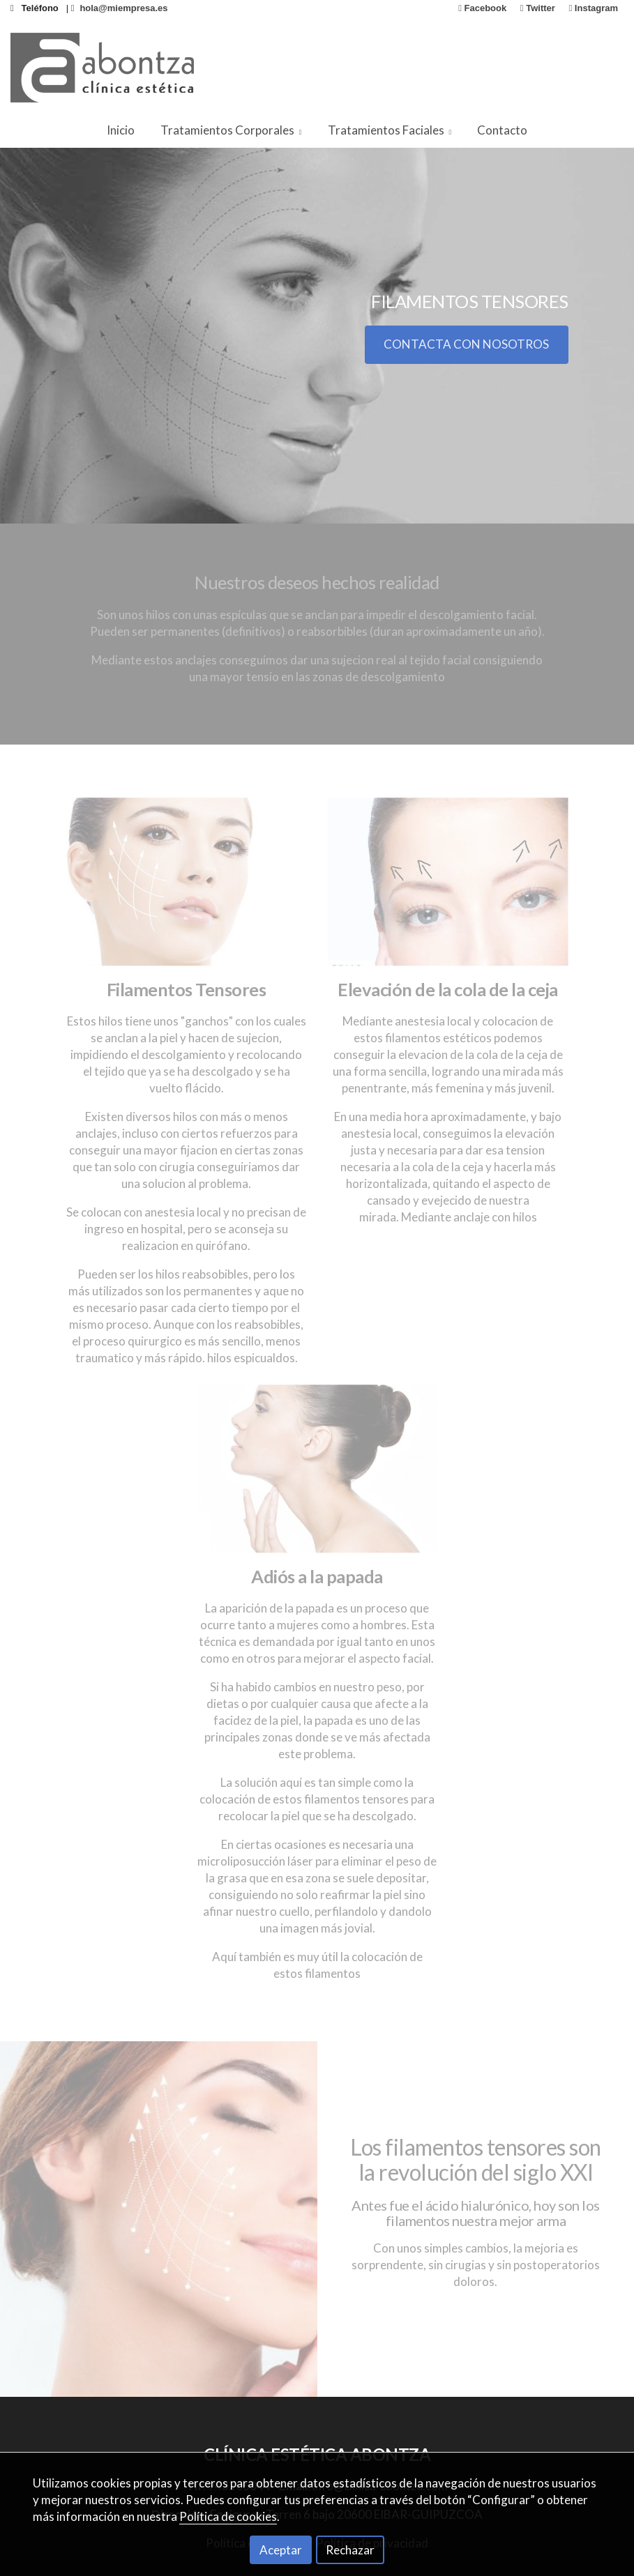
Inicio (121, 130)
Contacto (502, 130)
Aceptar (280, 2550)
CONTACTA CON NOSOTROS (466, 344)
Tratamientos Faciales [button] (390, 130)
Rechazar (350, 2550)
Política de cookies (228, 2516)
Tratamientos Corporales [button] (231, 130)
